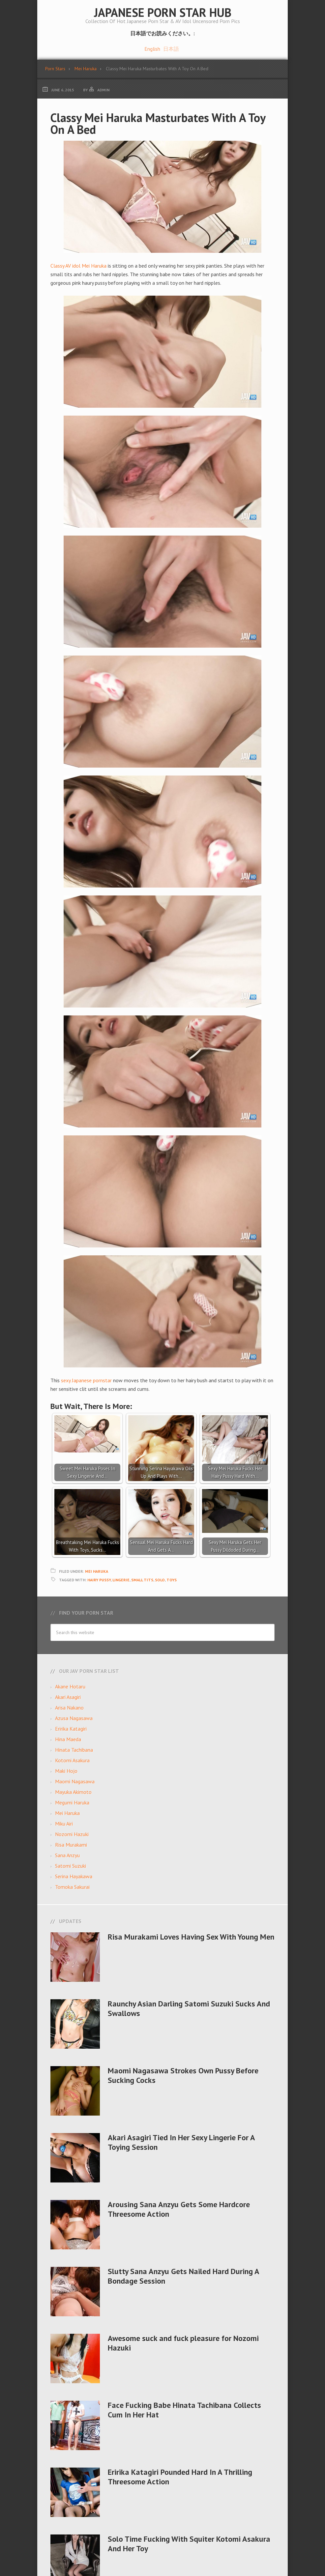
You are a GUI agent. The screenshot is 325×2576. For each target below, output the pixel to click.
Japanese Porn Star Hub (162, 12)
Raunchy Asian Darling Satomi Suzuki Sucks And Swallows (189, 2008)
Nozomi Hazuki (72, 1834)
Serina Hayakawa (73, 1876)
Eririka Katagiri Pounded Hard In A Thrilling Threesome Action (180, 2477)
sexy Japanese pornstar (86, 1380)
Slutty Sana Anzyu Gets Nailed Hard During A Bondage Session (183, 2276)
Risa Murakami (71, 1844)
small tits (142, 1579)
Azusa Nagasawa (74, 1718)
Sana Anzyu (67, 1855)
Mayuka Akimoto (73, 1792)
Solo (160, 1579)
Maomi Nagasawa (75, 1781)
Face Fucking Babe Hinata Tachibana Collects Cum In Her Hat (184, 2410)
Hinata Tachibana (74, 1749)
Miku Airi (64, 1823)
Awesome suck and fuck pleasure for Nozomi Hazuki (183, 2343)
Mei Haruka (96, 1571)
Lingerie (121, 1579)
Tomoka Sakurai (72, 1887)
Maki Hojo (66, 1771)
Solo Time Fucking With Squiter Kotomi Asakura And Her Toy (189, 2544)
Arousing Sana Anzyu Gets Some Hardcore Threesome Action (179, 2209)
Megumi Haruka (72, 1802)
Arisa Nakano (69, 1707)
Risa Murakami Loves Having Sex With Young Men (191, 1937)
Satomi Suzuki (70, 1865)
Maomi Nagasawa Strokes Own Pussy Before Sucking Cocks (183, 2075)
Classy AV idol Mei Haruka (78, 265)
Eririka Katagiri (71, 1728)
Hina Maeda (68, 1739)
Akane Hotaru (70, 1686)
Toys (171, 1579)
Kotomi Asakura (72, 1760)
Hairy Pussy (99, 1579)
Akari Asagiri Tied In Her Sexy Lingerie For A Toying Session (181, 2142)
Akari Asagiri (68, 1697)
